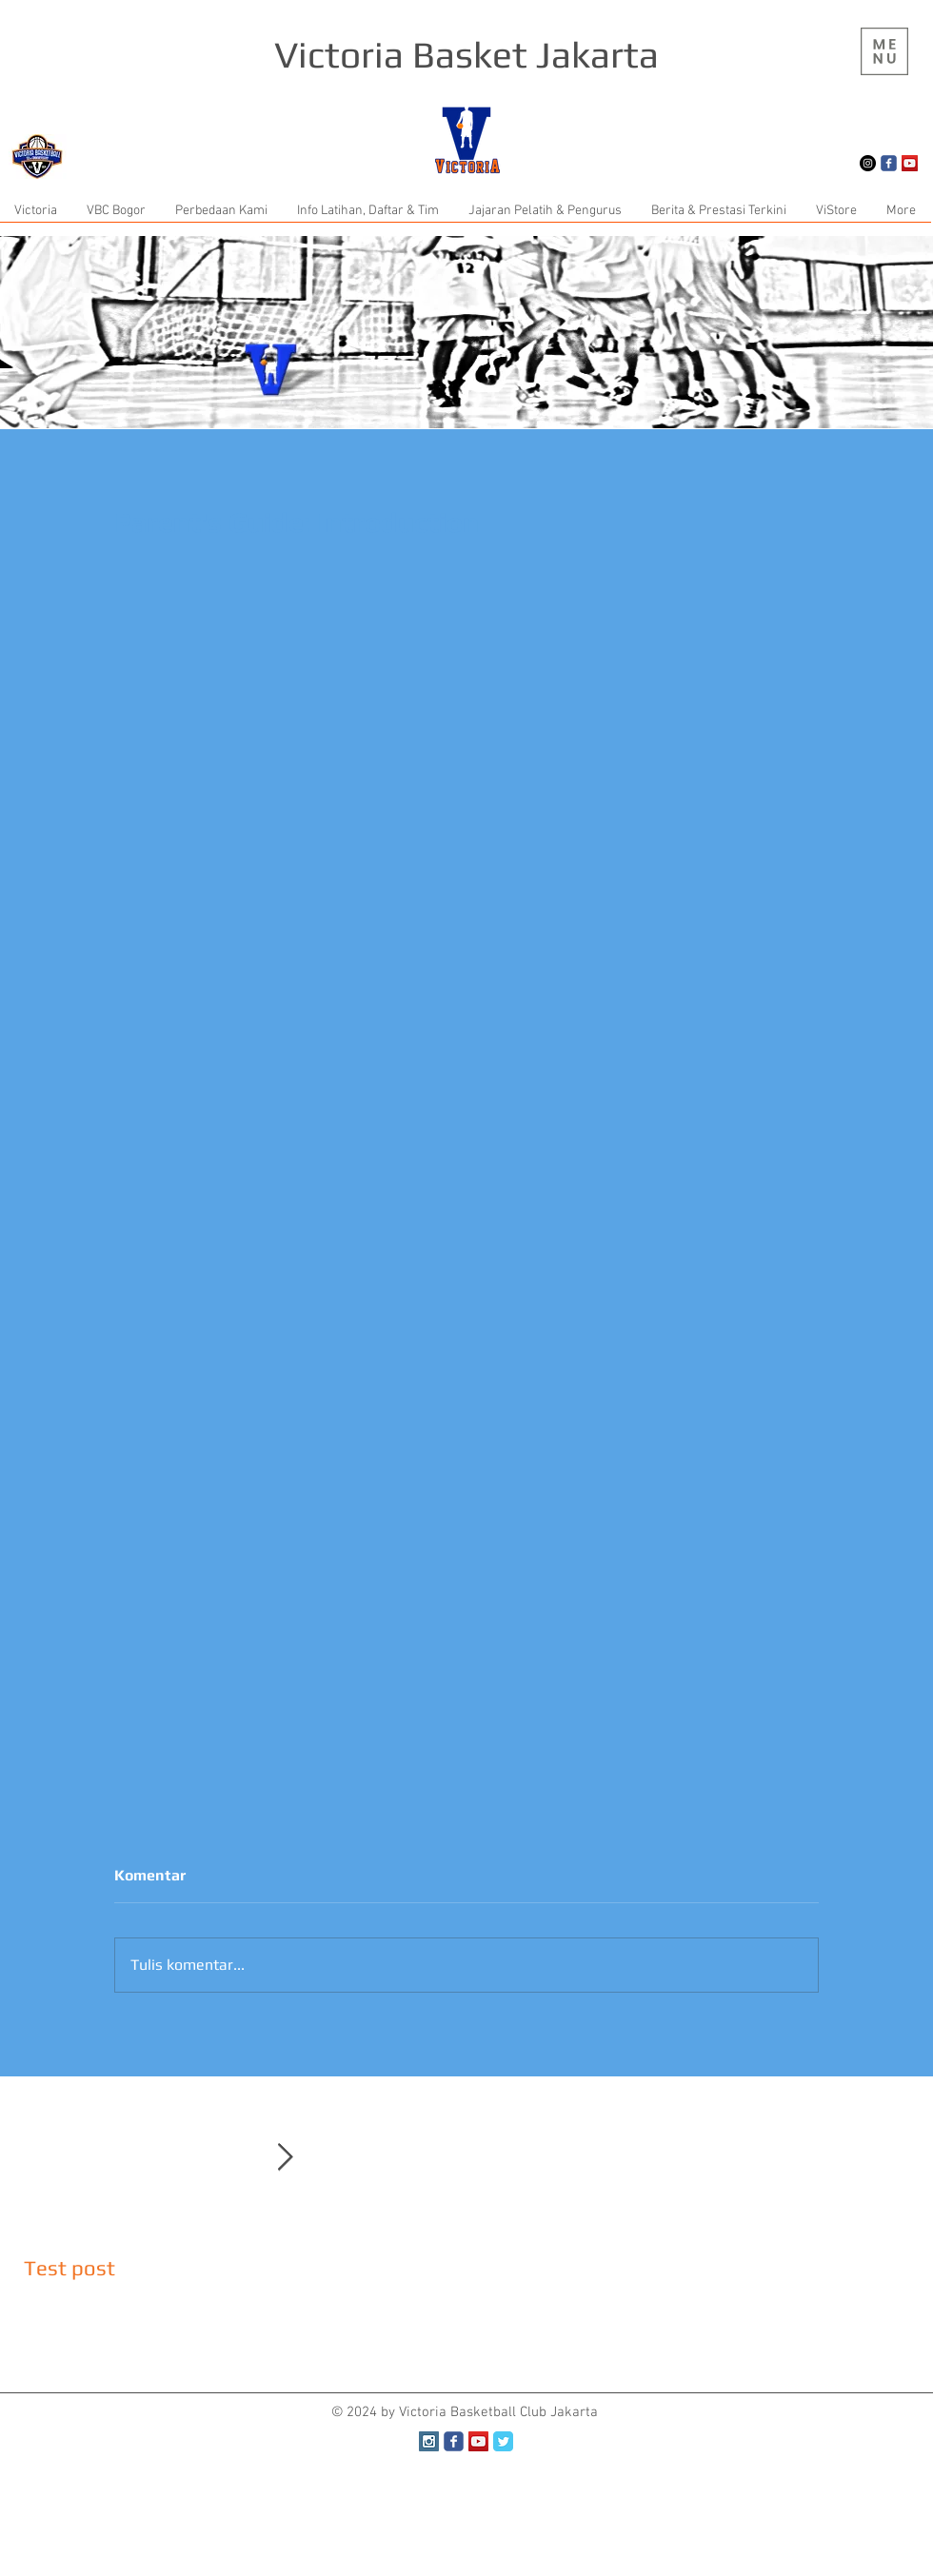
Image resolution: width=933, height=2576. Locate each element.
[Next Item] (284, 2158)
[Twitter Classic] (503, 2441)
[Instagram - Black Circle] (868, 163)
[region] (884, 51)
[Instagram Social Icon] (429, 2441)
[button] (884, 51)
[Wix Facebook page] (889, 163)
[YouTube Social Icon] (910, 163)
